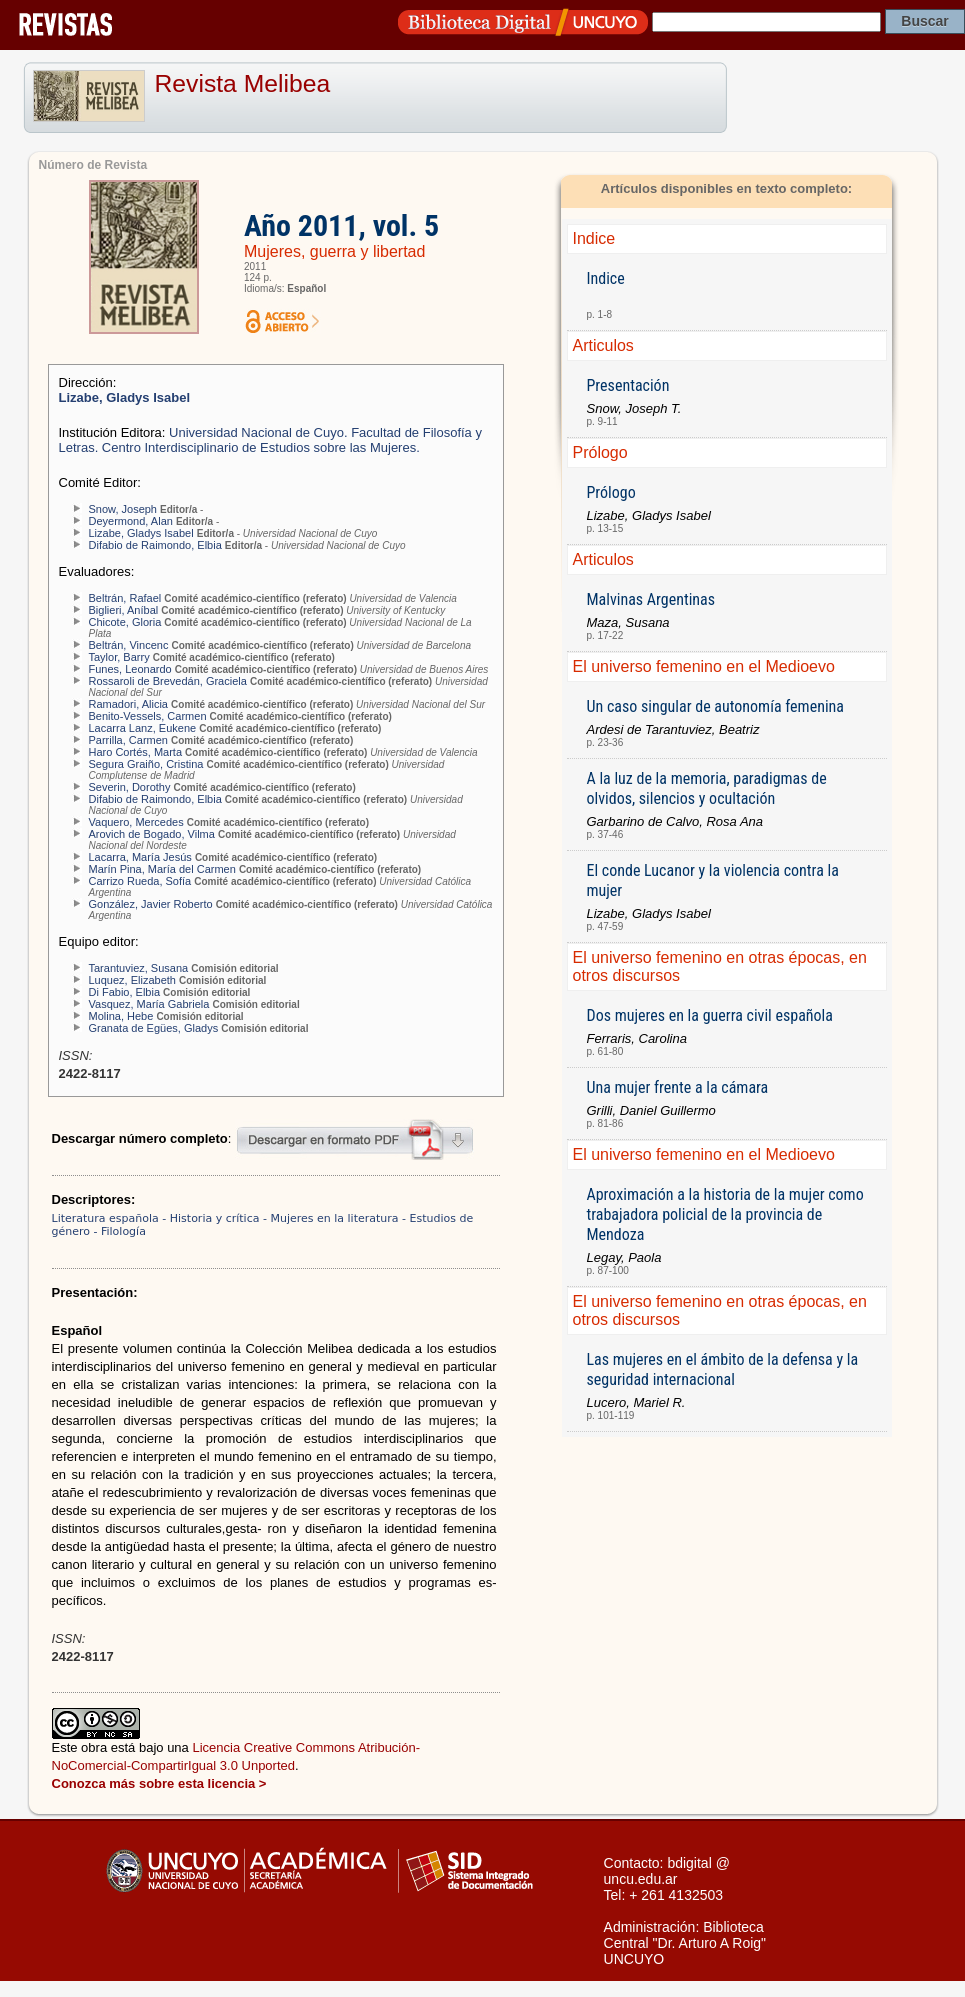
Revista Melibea (243, 83)
